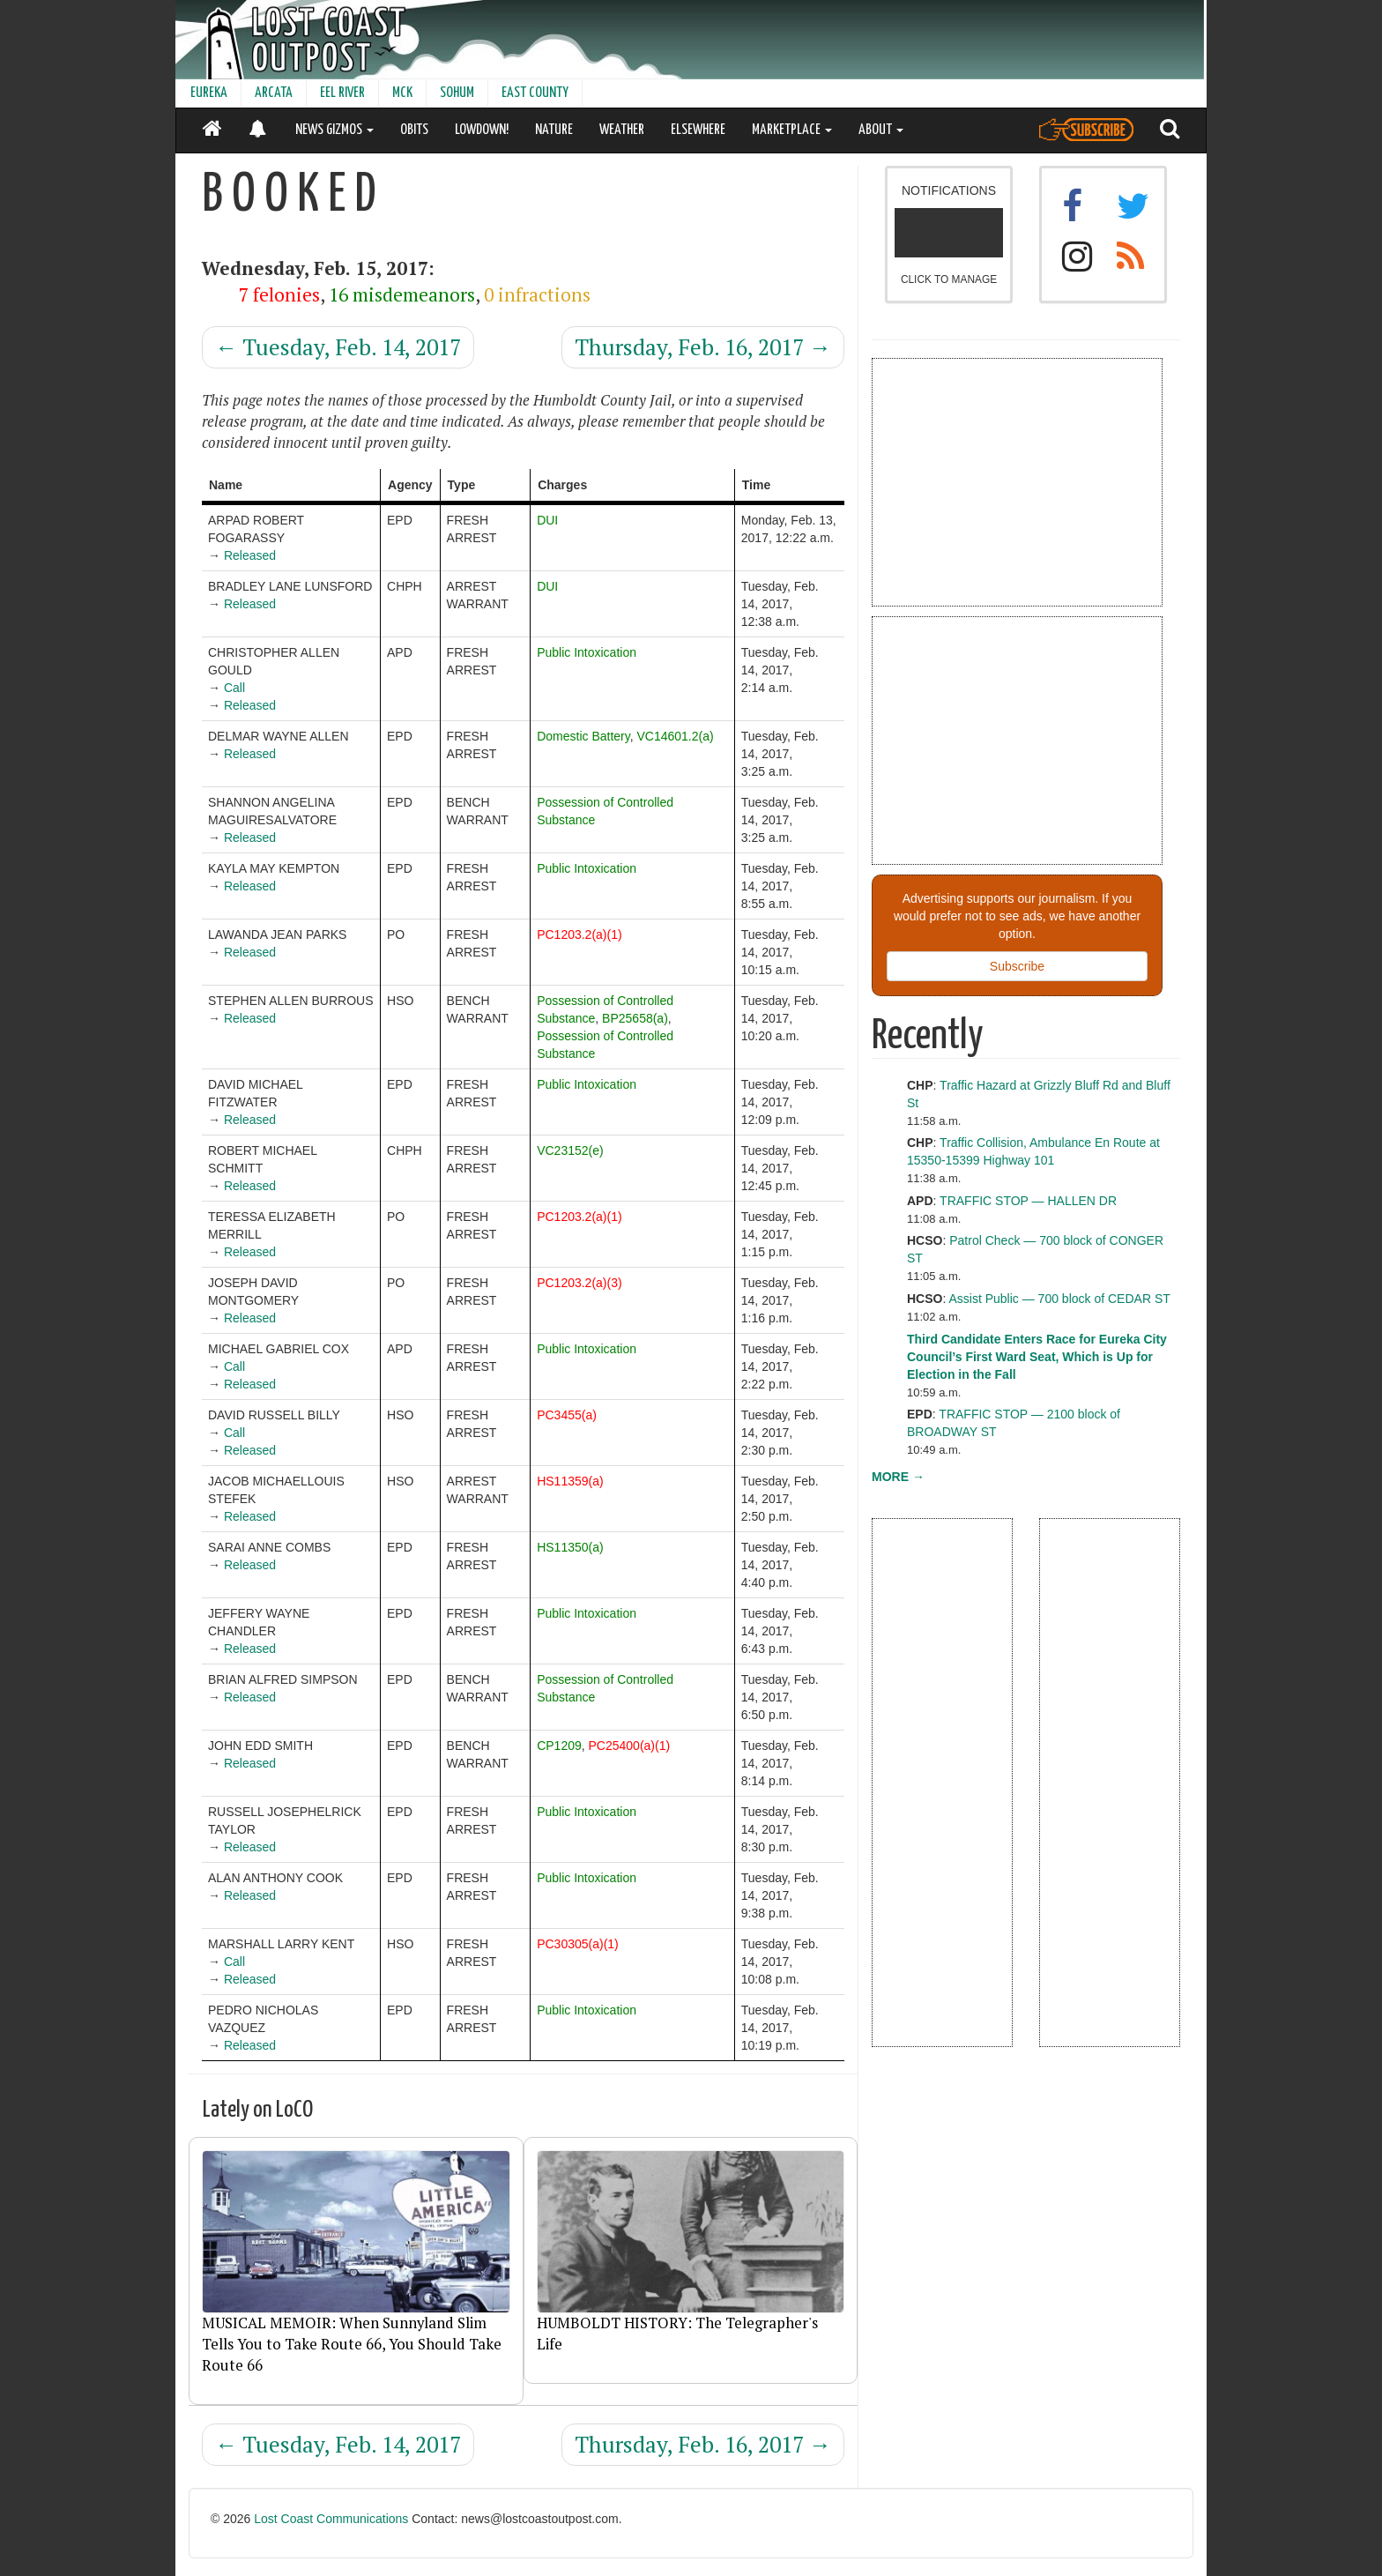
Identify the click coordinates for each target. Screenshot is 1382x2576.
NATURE (554, 130)
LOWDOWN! (482, 130)
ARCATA (274, 93)
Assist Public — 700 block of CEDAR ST (1059, 1299)
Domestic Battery (583, 736)
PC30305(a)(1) (578, 1944)
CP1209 (559, 1745)
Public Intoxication (586, 652)
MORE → (898, 1477)
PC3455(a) (567, 1415)
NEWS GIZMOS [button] (334, 130)
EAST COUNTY (535, 93)
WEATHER (621, 130)
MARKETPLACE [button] (792, 130)
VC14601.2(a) (674, 736)
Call (234, 688)
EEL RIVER (342, 93)
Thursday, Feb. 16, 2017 (703, 346)
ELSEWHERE (698, 130)
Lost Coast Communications (331, 2519)
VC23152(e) (570, 1150)
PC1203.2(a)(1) (579, 934)
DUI (547, 520)
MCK (402, 93)
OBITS (414, 130)
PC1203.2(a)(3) (579, 1283)
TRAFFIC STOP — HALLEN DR (1028, 1201)
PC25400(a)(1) (630, 1745)
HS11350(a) (570, 1547)
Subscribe (1017, 966)
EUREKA (208, 93)
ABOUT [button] (880, 130)
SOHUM (457, 93)
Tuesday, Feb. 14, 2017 (338, 346)
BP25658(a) (635, 1018)
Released (250, 555)
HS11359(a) (570, 1481)
